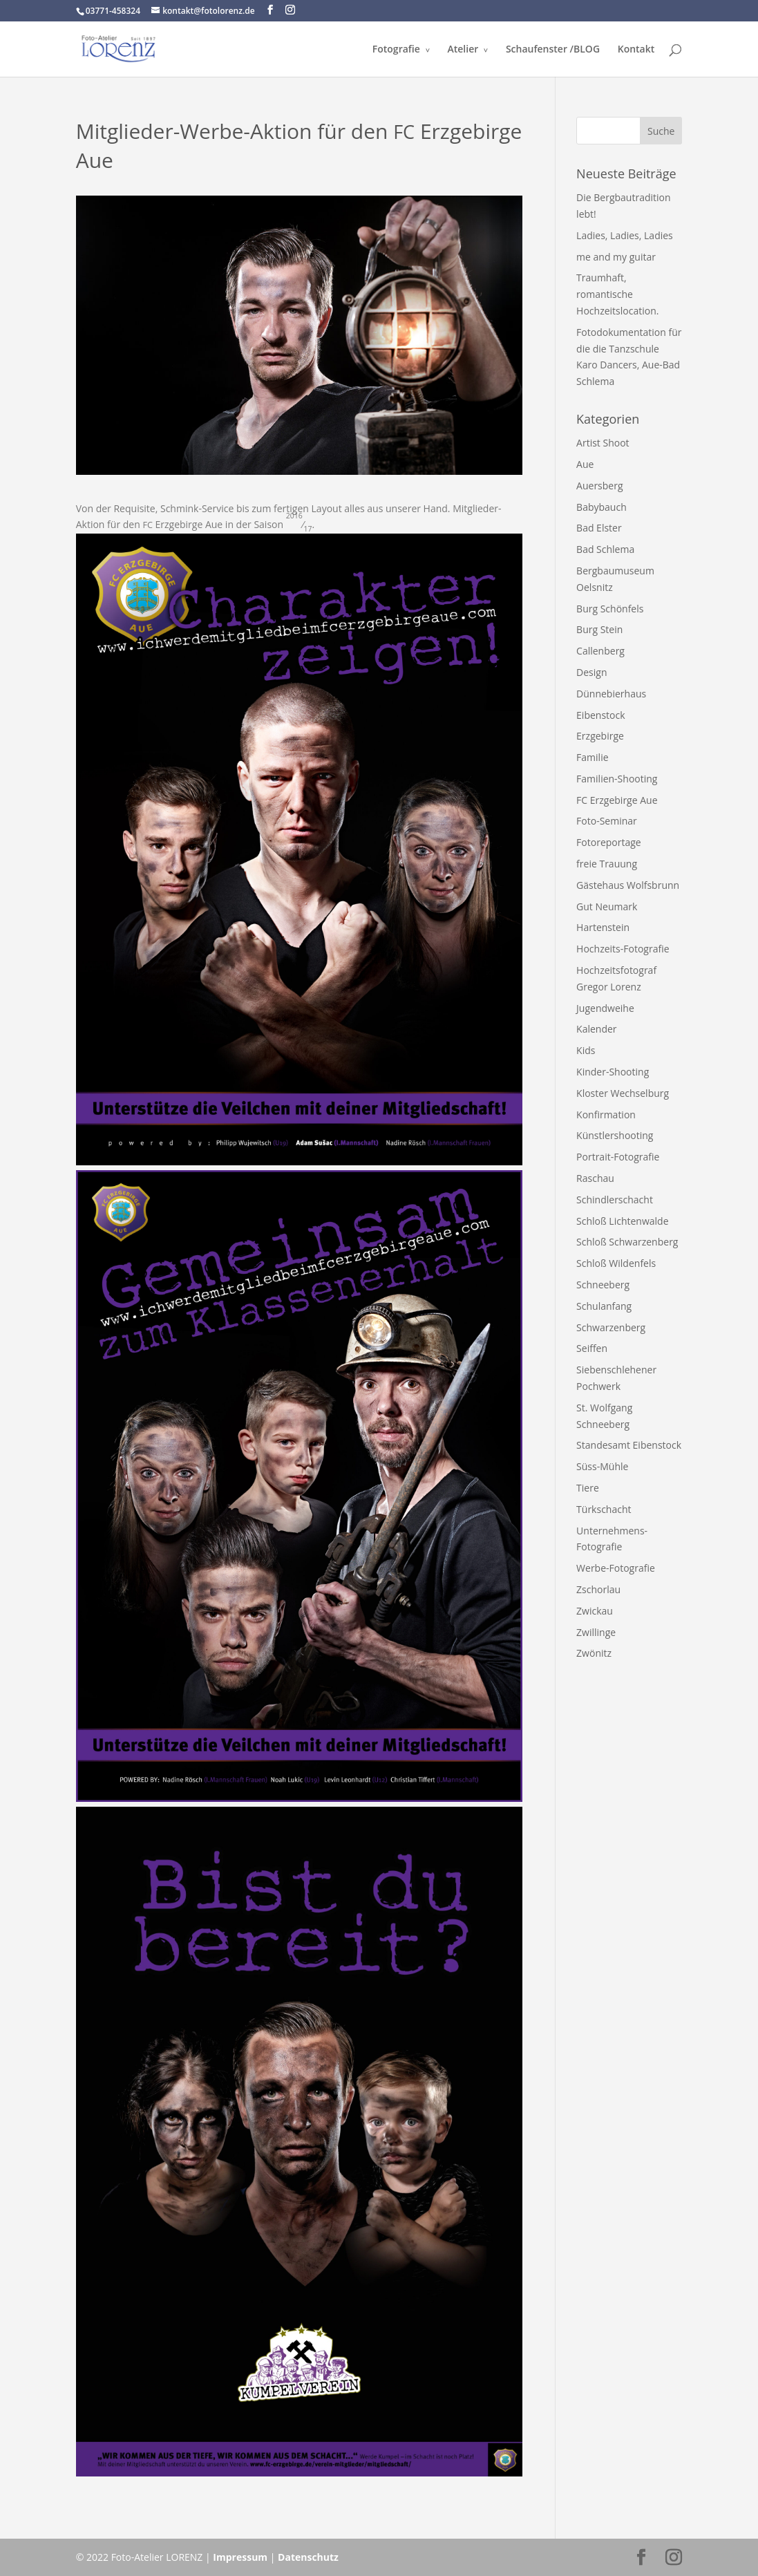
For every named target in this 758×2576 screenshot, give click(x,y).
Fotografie (396, 49)
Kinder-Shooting (612, 1071)
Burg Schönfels (609, 608)
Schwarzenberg (610, 1327)
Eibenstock (600, 715)
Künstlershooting (614, 1135)
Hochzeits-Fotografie (622, 948)
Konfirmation (606, 1114)
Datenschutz (308, 2557)
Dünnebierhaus (611, 693)
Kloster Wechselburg (622, 1093)
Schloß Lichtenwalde (622, 1221)
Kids (585, 1050)
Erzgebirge (600, 735)
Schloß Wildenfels (616, 1263)
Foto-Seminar (606, 820)
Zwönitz (594, 1653)
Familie (592, 757)
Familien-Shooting (616, 778)
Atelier (462, 49)
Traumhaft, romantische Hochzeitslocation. (617, 294)
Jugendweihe (605, 1008)
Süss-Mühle (602, 1466)
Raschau (595, 1178)
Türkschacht (603, 1509)
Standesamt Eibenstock (628, 1444)
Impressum (240, 2557)
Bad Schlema (605, 549)
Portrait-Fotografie (617, 1156)
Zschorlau (598, 1589)
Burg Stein (599, 629)
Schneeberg (602, 1284)
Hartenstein (602, 927)
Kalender (596, 1028)
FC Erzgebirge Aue (616, 800)
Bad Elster (599, 527)
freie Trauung (606, 863)
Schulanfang (604, 1306)
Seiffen (591, 1348)
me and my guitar (616, 256)
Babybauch (601, 507)
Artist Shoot (602, 442)
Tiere (587, 1487)
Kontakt (636, 49)
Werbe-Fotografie (615, 1567)
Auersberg (599, 485)
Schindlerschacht (614, 1199)
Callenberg (600, 650)
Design (591, 672)
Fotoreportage (608, 842)
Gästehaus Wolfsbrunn (627, 885)
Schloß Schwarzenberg (627, 1241)
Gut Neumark (606, 906)
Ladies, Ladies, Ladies (624, 235)
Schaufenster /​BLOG (553, 49)
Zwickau (594, 1610)
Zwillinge (596, 1632)
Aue (585, 464)
